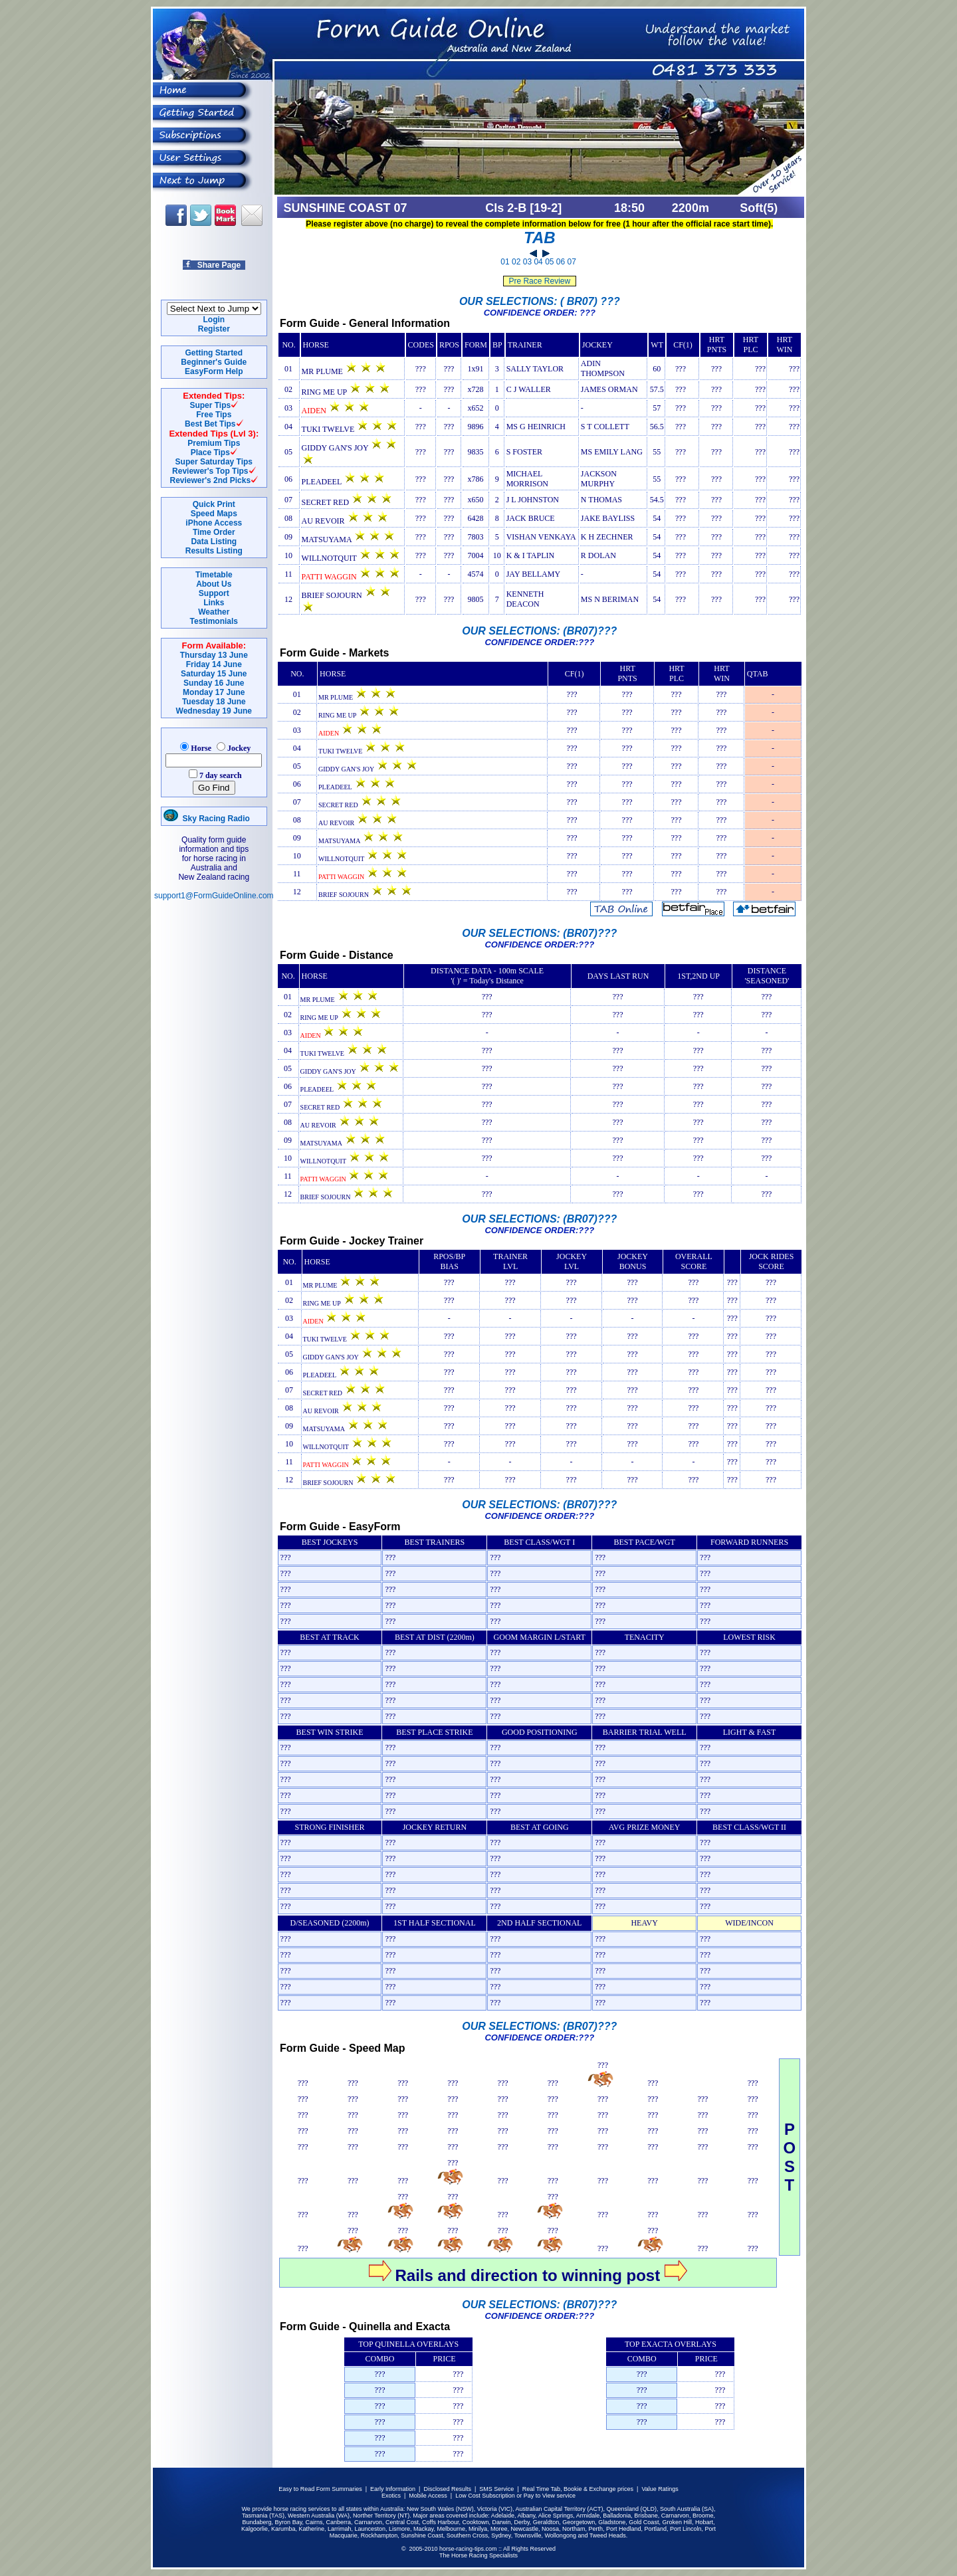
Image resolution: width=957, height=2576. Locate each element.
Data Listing (214, 541)
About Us (213, 584)
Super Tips (210, 405)
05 (549, 261)
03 (527, 261)
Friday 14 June (214, 664)
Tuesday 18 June (214, 701)
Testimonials (214, 621)
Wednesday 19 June (214, 711)
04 (538, 261)
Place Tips (210, 452)
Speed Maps (214, 513)
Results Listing (214, 550)
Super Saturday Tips (214, 461)
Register (214, 329)
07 (572, 261)
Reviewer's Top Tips (210, 471)
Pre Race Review (539, 281)
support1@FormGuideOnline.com (214, 895)
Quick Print (214, 504)
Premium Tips (213, 443)
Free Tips (213, 414)
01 (504, 261)
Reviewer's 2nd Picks (210, 480)
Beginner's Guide (214, 362)
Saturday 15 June (214, 673)
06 (560, 261)
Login (214, 319)
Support (214, 593)
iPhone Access (213, 523)
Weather (213, 612)
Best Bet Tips (210, 424)
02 (516, 261)
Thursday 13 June (214, 655)
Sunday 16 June (213, 683)
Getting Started (214, 352)
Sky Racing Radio (206, 818)
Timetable (214, 574)
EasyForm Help (214, 371)
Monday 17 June (214, 692)
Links (213, 602)
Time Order (214, 532)
